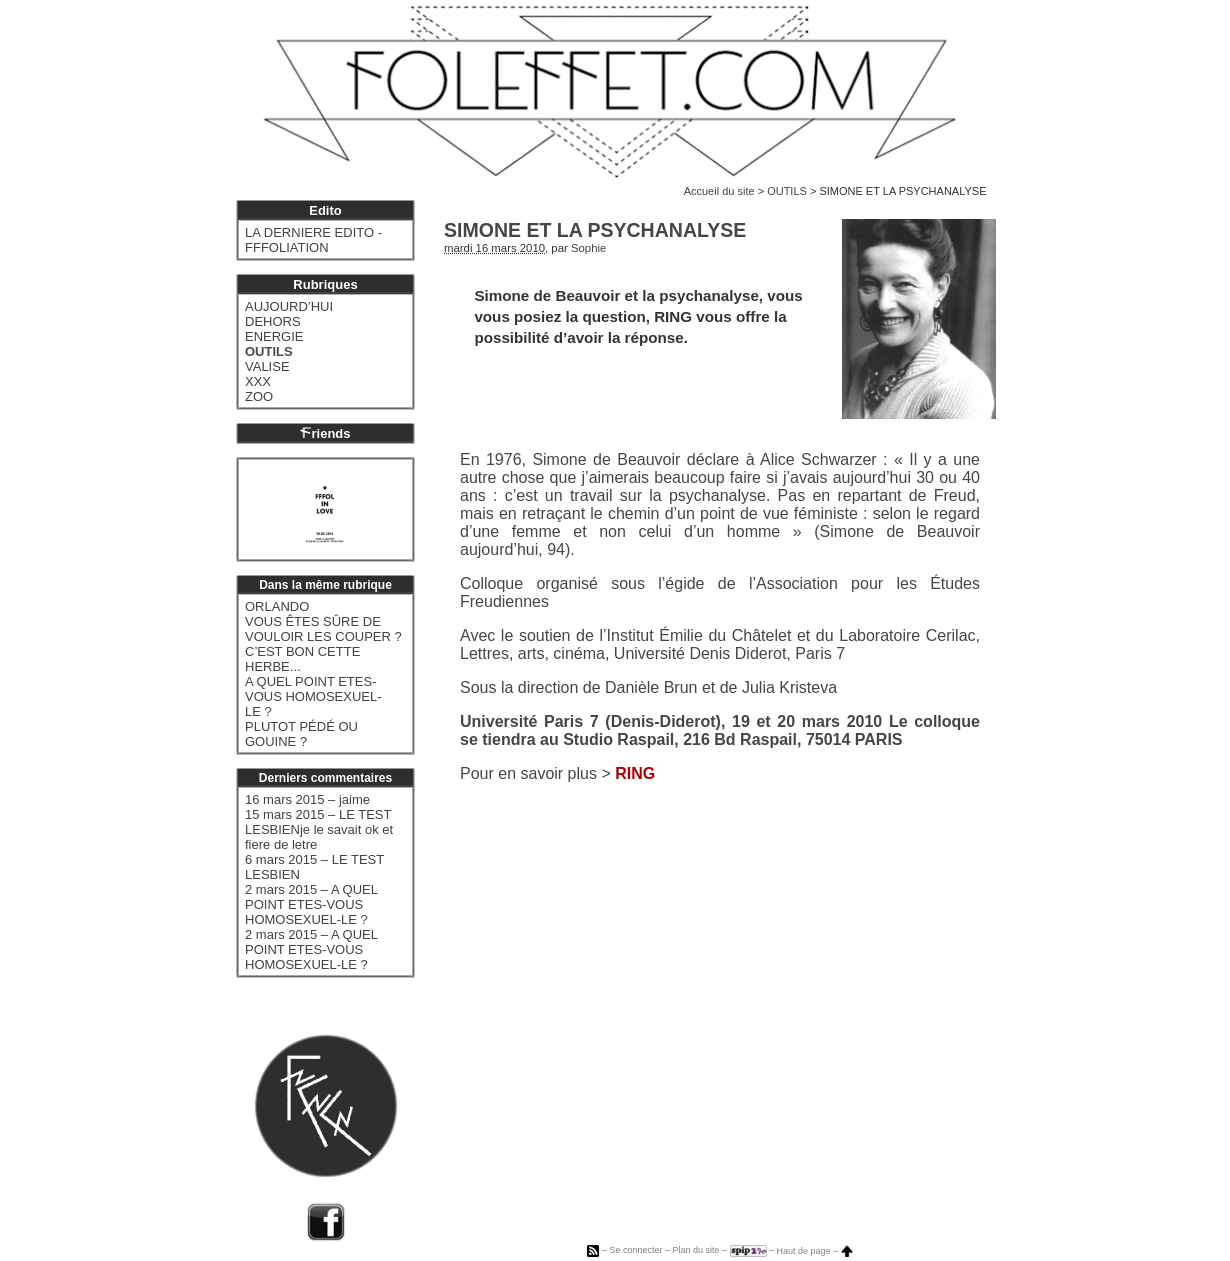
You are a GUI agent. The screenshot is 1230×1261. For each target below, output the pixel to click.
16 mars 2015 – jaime (307, 799)
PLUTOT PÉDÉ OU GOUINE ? (301, 734)
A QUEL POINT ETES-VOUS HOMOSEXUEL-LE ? (313, 696)
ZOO (259, 396)
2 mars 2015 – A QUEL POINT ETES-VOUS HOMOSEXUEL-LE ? (311, 904)
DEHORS (273, 321)
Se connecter (635, 1251)
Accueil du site (719, 191)
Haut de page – (815, 1251)
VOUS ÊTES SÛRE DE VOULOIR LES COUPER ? (323, 629)
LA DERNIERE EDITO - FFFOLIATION (313, 240)
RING (635, 773)
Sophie (588, 248)
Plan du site (695, 1251)
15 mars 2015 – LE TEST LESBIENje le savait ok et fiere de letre (319, 829)
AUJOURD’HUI (289, 306)
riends (325, 433)
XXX (258, 381)
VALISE (267, 366)
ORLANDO (277, 606)
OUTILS (787, 191)
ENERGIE (274, 336)
